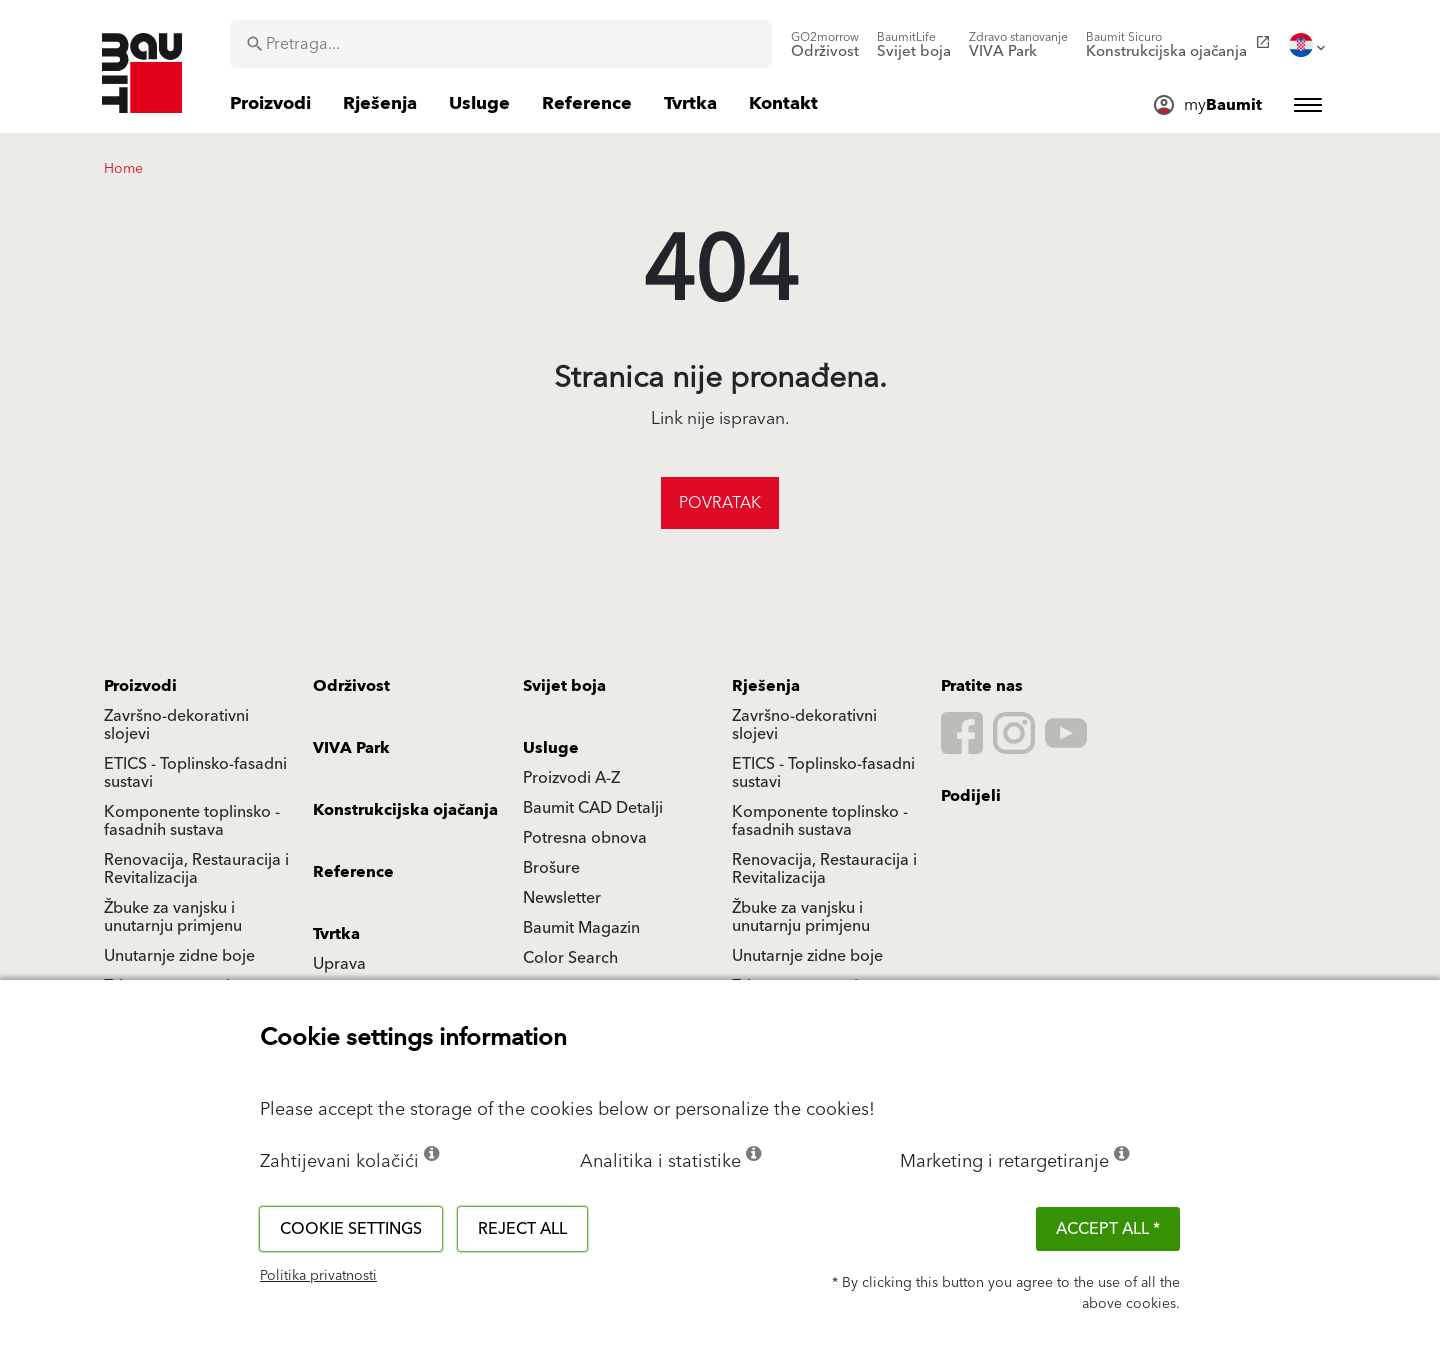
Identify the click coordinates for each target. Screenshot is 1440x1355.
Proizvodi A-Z (571, 778)
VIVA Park (351, 748)
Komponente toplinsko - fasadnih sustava (192, 821)
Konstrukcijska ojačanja (405, 810)
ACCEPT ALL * (1108, 1229)
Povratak (720, 503)
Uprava (339, 964)
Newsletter (562, 898)
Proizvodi (140, 686)
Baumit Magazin (581, 928)
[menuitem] (825, 45)
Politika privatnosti (318, 1276)
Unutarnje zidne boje (179, 956)
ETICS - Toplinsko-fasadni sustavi (195, 773)
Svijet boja (564, 686)
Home (123, 169)
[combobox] (501, 44)
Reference (353, 872)
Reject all (522, 1229)
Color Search (570, 958)
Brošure (551, 868)
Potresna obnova (585, 838)
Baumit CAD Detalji (593, 808)
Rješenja (766, 686)
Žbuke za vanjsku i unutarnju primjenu (173, 917)
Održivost (351, 686)
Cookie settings (351, 1229)
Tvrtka (336, 934)
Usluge (551, 748)
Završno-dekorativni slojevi (176, 725)
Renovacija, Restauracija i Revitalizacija (196, 869)
